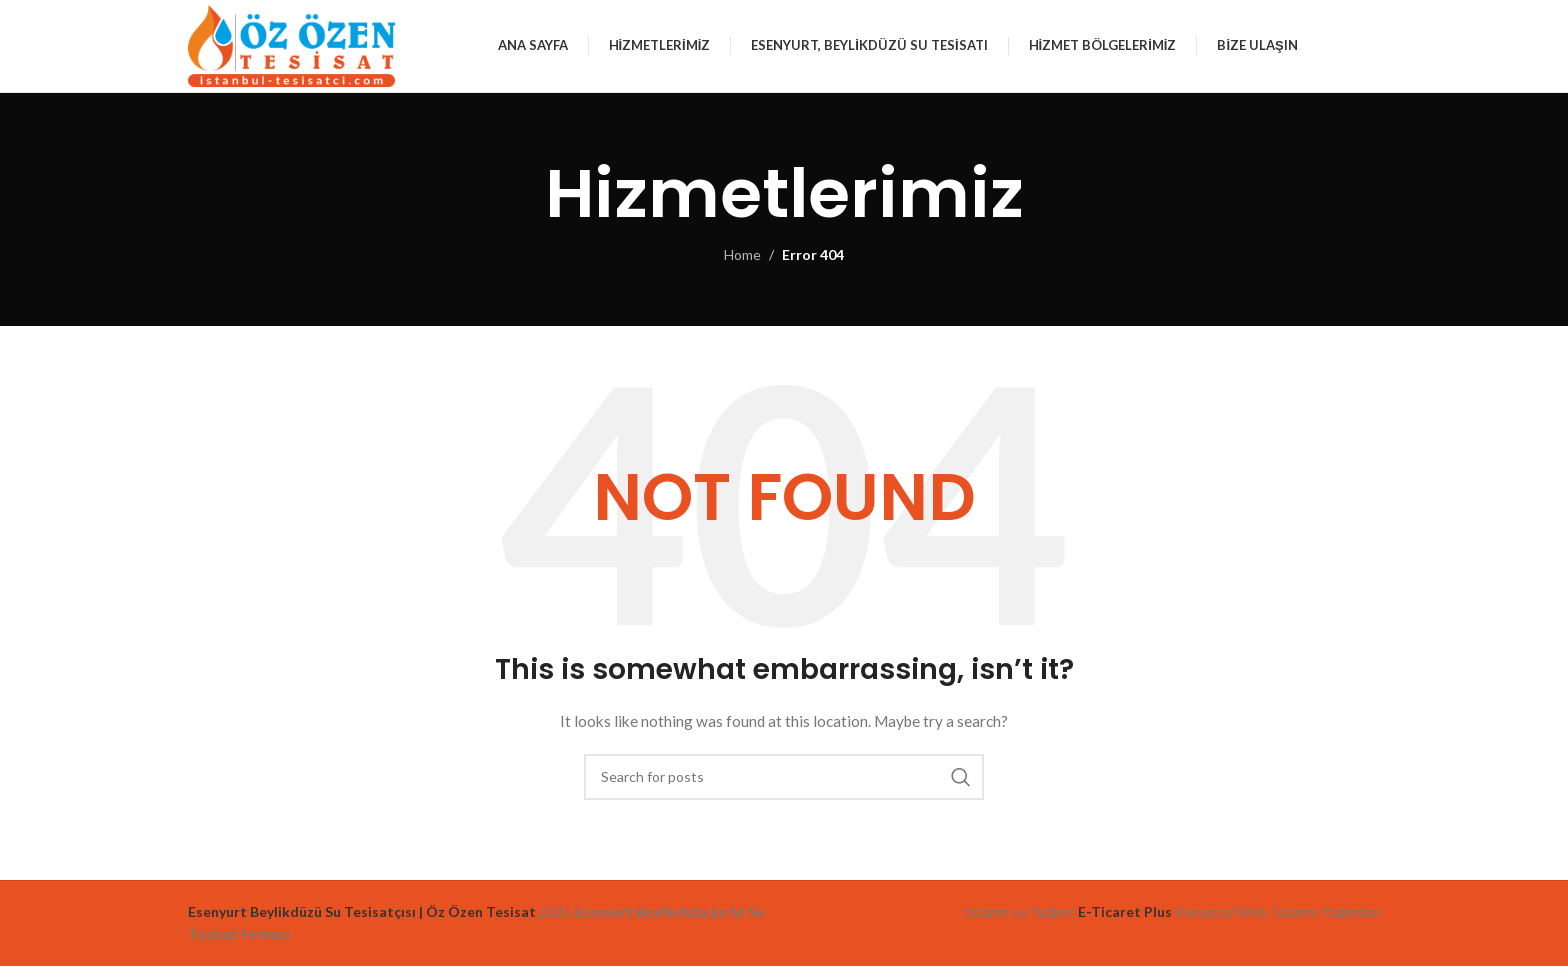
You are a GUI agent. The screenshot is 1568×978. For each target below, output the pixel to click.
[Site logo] (307, 50)
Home (742, 267)
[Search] (784, 789)
